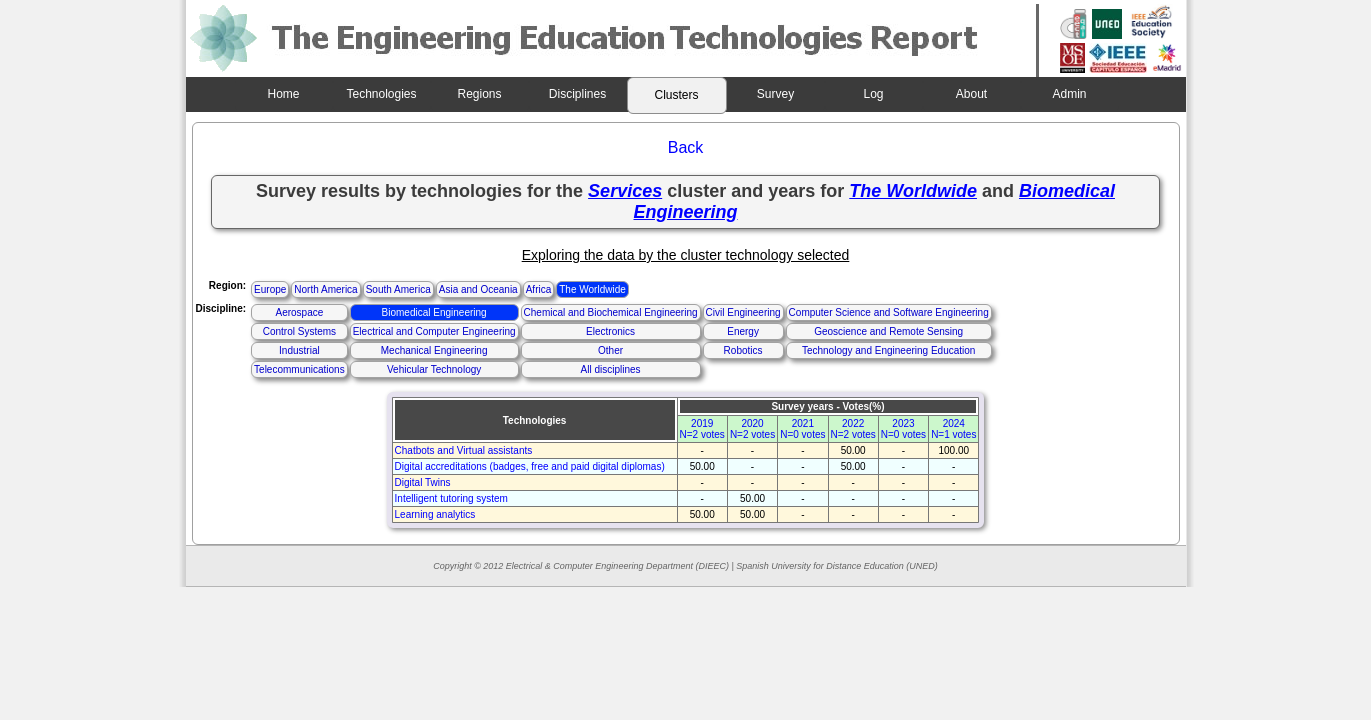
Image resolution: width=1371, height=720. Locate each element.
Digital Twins (423, 482)
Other (610, 350)
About (971, 94)
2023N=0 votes (903, 429)
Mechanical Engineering (434, 350)
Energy (743, 331)
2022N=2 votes (853, 429)
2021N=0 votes (802, 429)
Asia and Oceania (478, 289)
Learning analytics (435, 514)
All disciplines (611, 369)
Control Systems (299, 331)
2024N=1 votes (953, 429)
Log (873, 94)
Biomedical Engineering (434, 312)
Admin (1069, 94)
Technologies (381, 94)
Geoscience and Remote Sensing (888, 331)
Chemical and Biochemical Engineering (611, 312)
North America (325, 289)
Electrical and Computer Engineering (434, 331)
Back (686, 147)
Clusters (676, 95)
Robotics (743, 350)
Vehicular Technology (434, 369)
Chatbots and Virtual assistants (464, 450)
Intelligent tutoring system (451, 498)
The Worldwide (592, 289)
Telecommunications (299, 369)
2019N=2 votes (702, 429)
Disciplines (577, 94)
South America (398, 289)
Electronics (610, 331)
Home (283, 94)
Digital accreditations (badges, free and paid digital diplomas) (530, 466)
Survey (775, 94)
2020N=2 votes (752, 429)
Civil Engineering (743, 312)
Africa (539, 289)
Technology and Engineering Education (888, 350)
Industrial (299, 350)
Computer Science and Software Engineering (889, 312)
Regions (479, 94)
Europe (270, 289)
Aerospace (299, 312)
